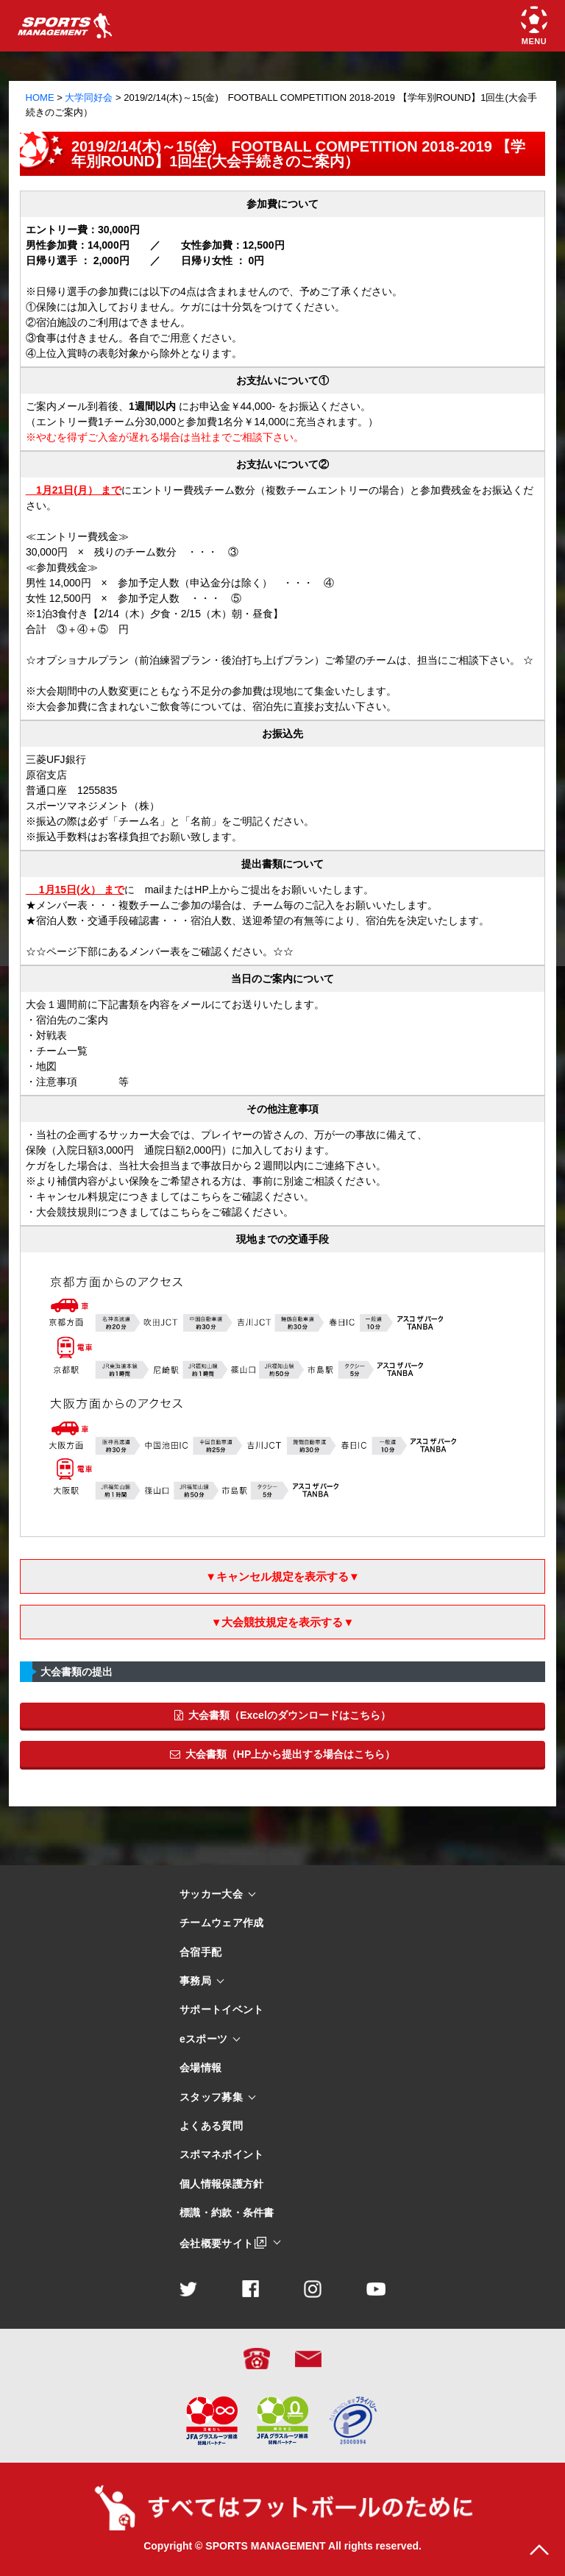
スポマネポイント (221, 2154)
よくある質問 (211, 2126)
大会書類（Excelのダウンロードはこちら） (282, 1715)
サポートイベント (221, 2009)
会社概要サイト (216, 2243)
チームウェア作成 (221, 1923)
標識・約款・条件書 (227, 2212)
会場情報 (200, 2067)
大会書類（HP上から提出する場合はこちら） (282, 1754)
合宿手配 (200, 1952)
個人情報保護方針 (221, 2184)
